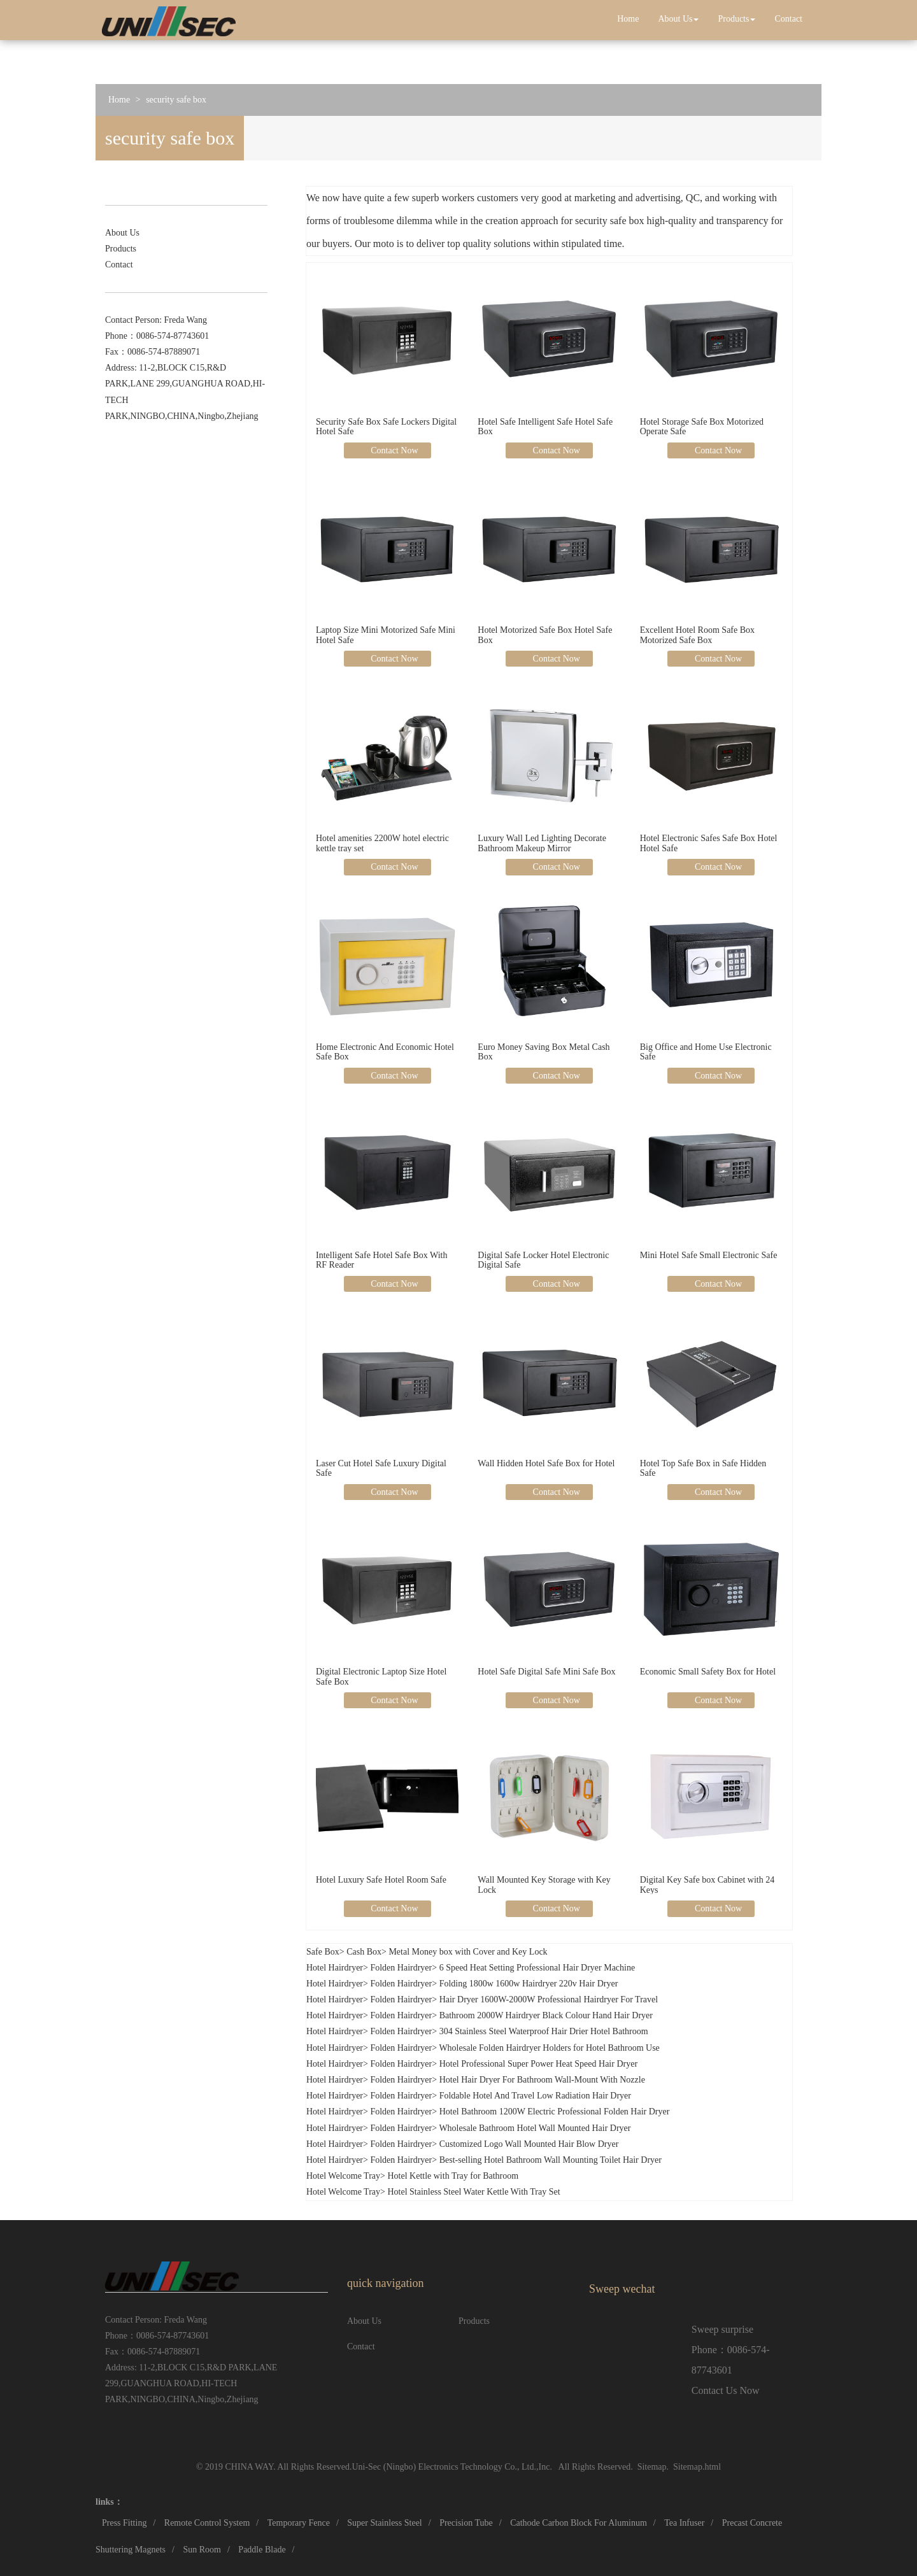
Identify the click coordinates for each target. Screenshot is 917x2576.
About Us (678, 19)
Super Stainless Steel (384, 2523)
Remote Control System (207, 2523)
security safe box (176, 99)
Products (736, 19)
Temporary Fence (298, 2523)
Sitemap (652, 2467)
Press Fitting (124, 2523)
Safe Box (322, 1952)
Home (628, 19)
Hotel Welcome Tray (343, 2176)
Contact (788, 19)
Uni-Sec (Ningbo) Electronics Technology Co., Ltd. (444, 2467)
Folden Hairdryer (401, 1967)
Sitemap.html (697, 2467)
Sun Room (202, 2549)
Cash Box (363, 1952)
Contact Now (393, 450)
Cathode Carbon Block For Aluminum (578, 2523)
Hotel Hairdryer (334, 1967)
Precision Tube (466, 2523)
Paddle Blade (261, 2549)
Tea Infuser (684, 2523)
